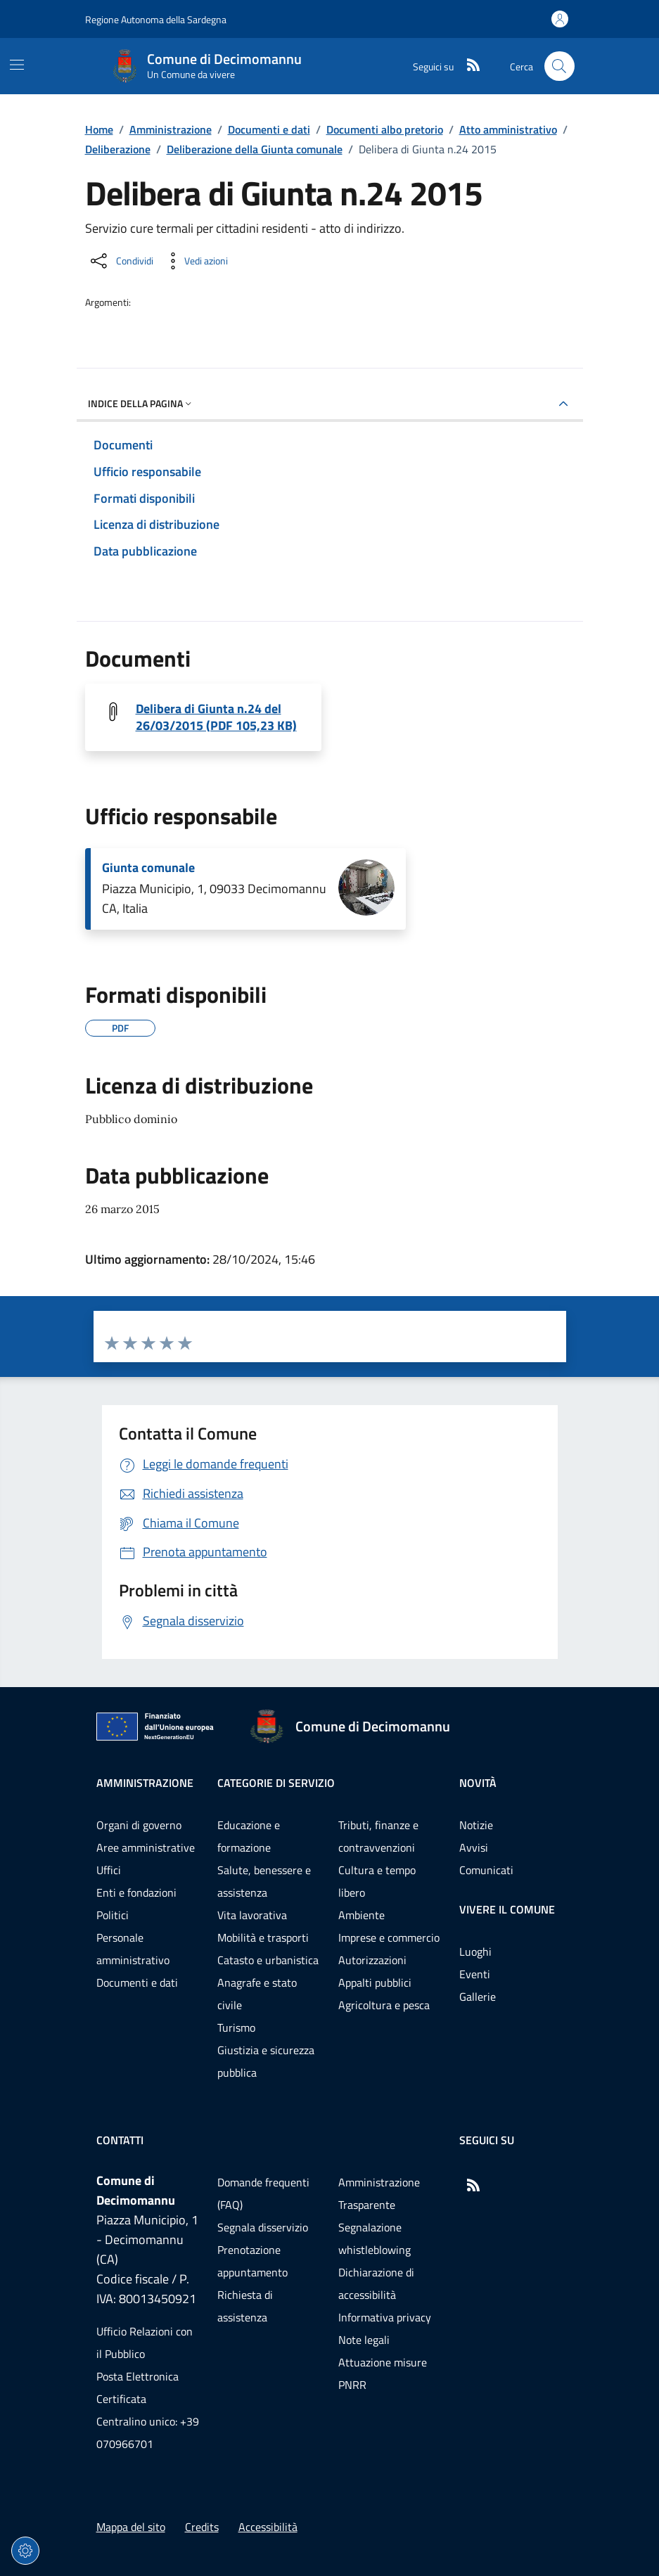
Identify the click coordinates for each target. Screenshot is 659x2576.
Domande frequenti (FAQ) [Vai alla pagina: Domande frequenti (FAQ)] (263, 2193)
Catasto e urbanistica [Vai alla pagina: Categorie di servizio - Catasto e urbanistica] (268, 1960)
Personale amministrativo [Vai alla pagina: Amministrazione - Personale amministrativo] (132, 1948)
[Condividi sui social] (120, 261)
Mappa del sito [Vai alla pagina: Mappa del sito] (130, 2526)
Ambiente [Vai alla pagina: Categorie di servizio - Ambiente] (361, 1915)
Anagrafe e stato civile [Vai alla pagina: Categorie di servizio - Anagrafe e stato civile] (257, 1993)
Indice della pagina (141, 403)
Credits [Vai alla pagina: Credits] (202, 2526)
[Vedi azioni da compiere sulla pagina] (195, 261)
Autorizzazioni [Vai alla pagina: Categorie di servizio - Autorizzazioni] (372, 1960)
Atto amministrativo (508, 129)
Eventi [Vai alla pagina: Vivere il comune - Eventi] (474, 1974)
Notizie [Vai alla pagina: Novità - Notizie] (476, 1824)
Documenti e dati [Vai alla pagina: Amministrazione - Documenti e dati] (137, 1982)
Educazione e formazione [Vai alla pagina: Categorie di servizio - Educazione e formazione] (248, 1836)
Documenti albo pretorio (384, 129)
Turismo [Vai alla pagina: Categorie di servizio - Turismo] (236, 2027)
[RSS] (468, 66)
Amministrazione (170, 129)
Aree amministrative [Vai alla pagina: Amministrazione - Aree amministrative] (145, 1847)
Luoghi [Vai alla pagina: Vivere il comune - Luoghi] (475, 1951)
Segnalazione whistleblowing (374, 2238)
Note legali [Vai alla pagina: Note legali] (364, 2339)
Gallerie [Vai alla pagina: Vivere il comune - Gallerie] (477, 1996)
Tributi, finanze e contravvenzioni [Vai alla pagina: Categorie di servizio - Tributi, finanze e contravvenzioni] (378, 1836)
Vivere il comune (507, 1909)
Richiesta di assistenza (245, 2306)
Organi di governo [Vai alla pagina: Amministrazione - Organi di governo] (138, 1824)
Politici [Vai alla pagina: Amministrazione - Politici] (112, 1915)
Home (99, 129)
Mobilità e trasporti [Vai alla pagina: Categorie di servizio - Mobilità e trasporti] (263, 1937)
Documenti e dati (269, 129)
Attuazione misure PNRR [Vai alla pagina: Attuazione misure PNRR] (382, 2373)
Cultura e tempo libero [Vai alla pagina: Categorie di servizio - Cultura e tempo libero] (377, 1881)
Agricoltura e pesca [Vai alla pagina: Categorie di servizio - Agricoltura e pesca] (384, 2005)
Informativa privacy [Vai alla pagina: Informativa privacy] (384, 2317)
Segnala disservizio (262, 2227)
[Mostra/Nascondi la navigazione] (16, 64)
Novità (478, 1782)
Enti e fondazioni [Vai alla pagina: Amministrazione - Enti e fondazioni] (136, 1892)
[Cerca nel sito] (559, 66)
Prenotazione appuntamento (252, 2261)
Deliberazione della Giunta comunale (255, 149)
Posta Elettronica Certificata (137, 2387)
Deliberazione (118, 149)
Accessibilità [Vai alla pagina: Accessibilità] (267, 2526)
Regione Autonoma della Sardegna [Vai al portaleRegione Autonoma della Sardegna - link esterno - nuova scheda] (155, 19)
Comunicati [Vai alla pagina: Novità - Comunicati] (486, 1869)
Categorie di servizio (276, 1782)
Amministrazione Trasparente (379, 2193)
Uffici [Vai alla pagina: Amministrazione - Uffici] (108, 1869)
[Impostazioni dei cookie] (25, 2551)
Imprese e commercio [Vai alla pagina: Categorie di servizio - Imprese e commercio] (389, 1937)
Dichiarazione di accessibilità (376, 2283)
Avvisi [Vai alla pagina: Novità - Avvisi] (473, 1847)
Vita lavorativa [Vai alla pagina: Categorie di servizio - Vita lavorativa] (252, 1915)
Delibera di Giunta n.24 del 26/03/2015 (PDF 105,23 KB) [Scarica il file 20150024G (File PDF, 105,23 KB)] (216, 717)
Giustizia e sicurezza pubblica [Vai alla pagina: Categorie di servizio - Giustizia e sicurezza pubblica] (265, 2061)
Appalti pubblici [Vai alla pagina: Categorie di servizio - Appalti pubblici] (374, 1982)
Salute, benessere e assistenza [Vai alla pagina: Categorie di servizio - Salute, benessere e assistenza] (264, 1881)
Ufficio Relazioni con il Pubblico (144, 2342)
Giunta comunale (148, 867)
